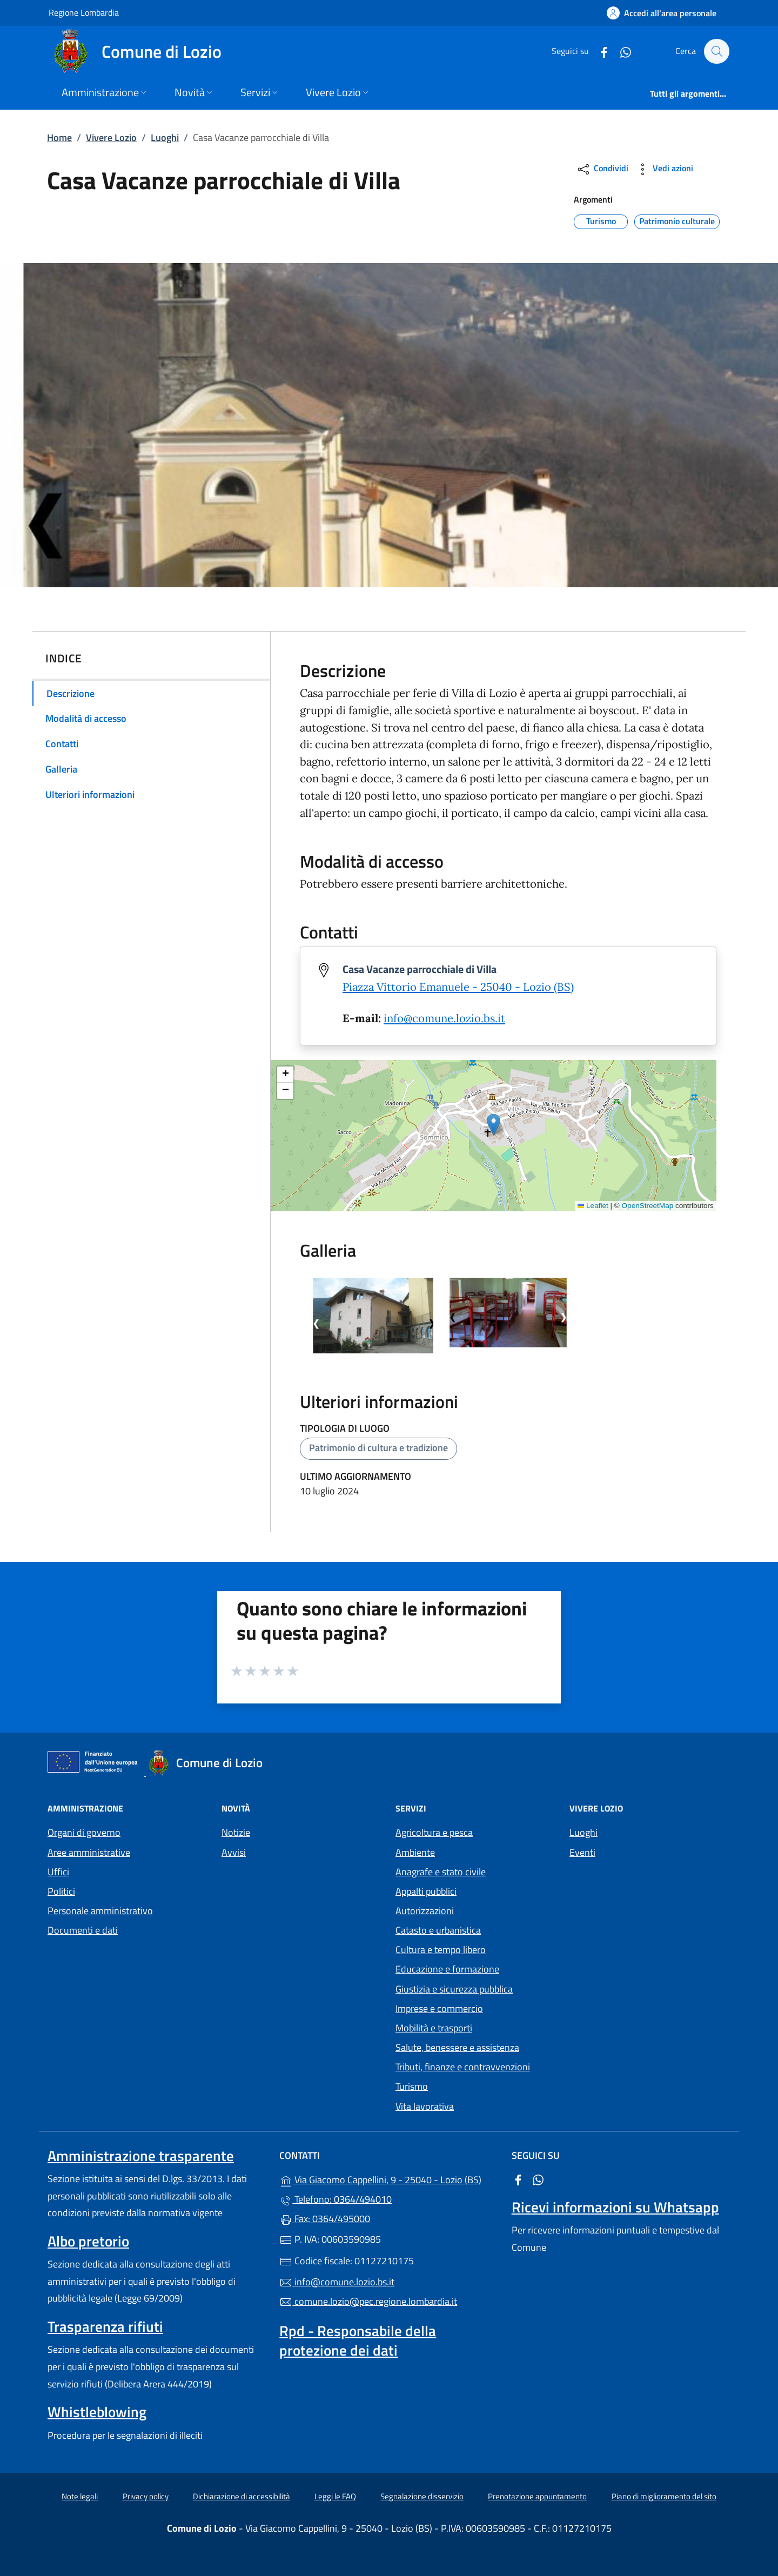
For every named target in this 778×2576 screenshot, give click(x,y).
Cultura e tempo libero (440, 1949)
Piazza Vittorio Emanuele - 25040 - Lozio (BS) (458, 987)
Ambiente (415, 1852)
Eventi (582, 1852)
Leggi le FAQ (335, 2496)
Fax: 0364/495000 (324, 2218)
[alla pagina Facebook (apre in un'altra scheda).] (598, 51)
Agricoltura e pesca (434, 1832)
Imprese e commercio (439, 2008)
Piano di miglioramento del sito (664, 2496)
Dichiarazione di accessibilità (241, 2496)
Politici (61, 1891)
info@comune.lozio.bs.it (444, 1018)
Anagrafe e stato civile (440, 1871)
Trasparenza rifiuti (105, 2326)
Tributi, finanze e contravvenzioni (462, 2067)
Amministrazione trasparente (141, 2155)
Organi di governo (84, 1832)
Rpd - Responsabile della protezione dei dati (357, 2340)
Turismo (411, 2086)
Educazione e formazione (447, 1969)
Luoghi (165, 137)
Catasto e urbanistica (438, 1930)
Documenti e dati (83, 1930)
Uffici (58, 1871)
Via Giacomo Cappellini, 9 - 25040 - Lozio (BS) (388, 2178)
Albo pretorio (88, 2241)
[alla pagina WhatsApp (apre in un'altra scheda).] (620, 51)
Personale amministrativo (100, 1910)
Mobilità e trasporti (433, 2028)
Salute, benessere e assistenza (457, 2047)
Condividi (602, 169)
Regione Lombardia (84, 12)
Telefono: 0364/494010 (335, 2199)
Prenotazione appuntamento (537, 2496)
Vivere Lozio (111, 137)
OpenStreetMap (648, 1206)
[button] (493, 1124)
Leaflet (593, 1206)
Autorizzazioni (424, 1910)
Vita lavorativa (424, 2106)
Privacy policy (146, 2496)
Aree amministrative (89, 1852)
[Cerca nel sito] (716, 51)
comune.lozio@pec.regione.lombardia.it (368, 2301)
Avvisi (234, 1852)
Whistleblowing (97, 2411)
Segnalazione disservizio (422, 2496)
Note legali (80, 2496)
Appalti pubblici (426, 1891)
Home (59, 137)
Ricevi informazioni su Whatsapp (615, 2207)
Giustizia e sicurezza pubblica (454, 1989)
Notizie (236, 1832)
